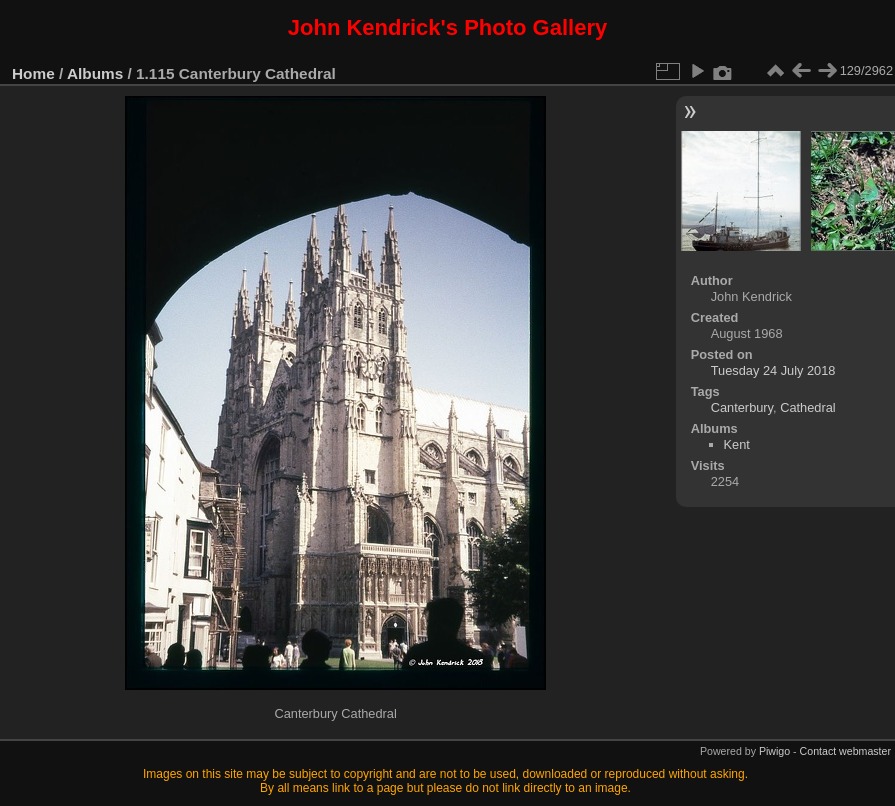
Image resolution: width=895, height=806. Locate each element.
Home (33, 73)
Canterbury (742, 407)
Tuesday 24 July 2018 (773, 370)
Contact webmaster (845, 751)
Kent (737, 444)
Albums (95, 73)
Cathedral (808, 407)
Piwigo (774, 751)
